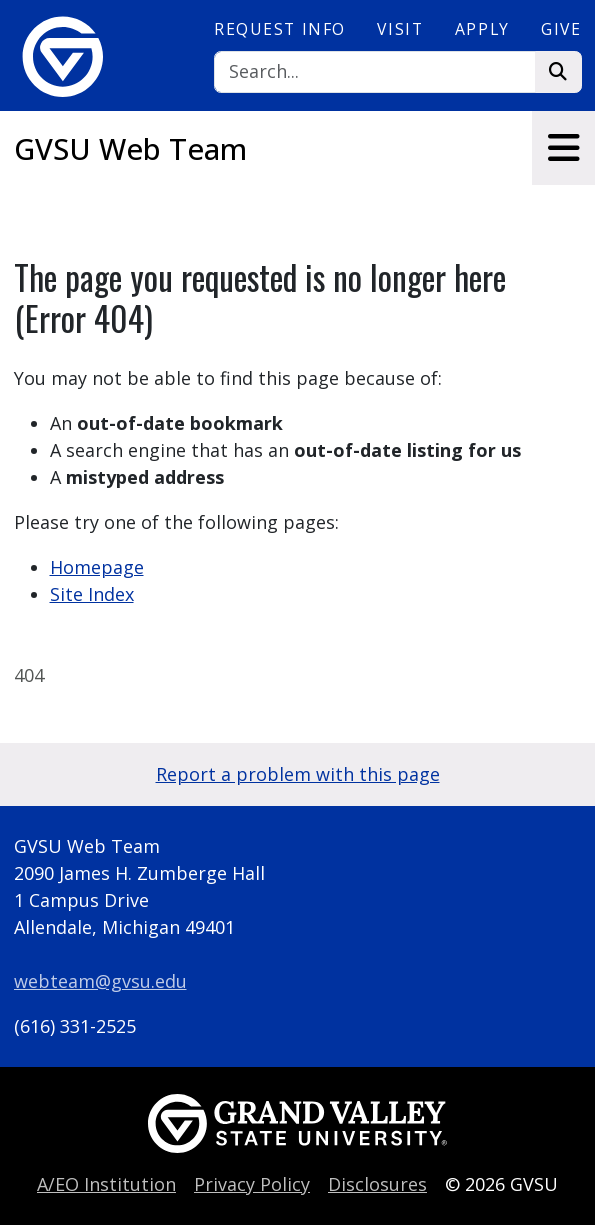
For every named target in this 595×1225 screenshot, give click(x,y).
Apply (482, 29)
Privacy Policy (252, 1184)
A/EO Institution (106, 1184)
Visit (400, 29)
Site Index (92, 594)
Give (561, 29)
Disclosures (377, 1184)
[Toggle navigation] (563, 148)
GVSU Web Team (130, 149)
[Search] (374, 72)
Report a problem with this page (298, 774)
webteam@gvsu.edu (100, 981)
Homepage (97, 567)
